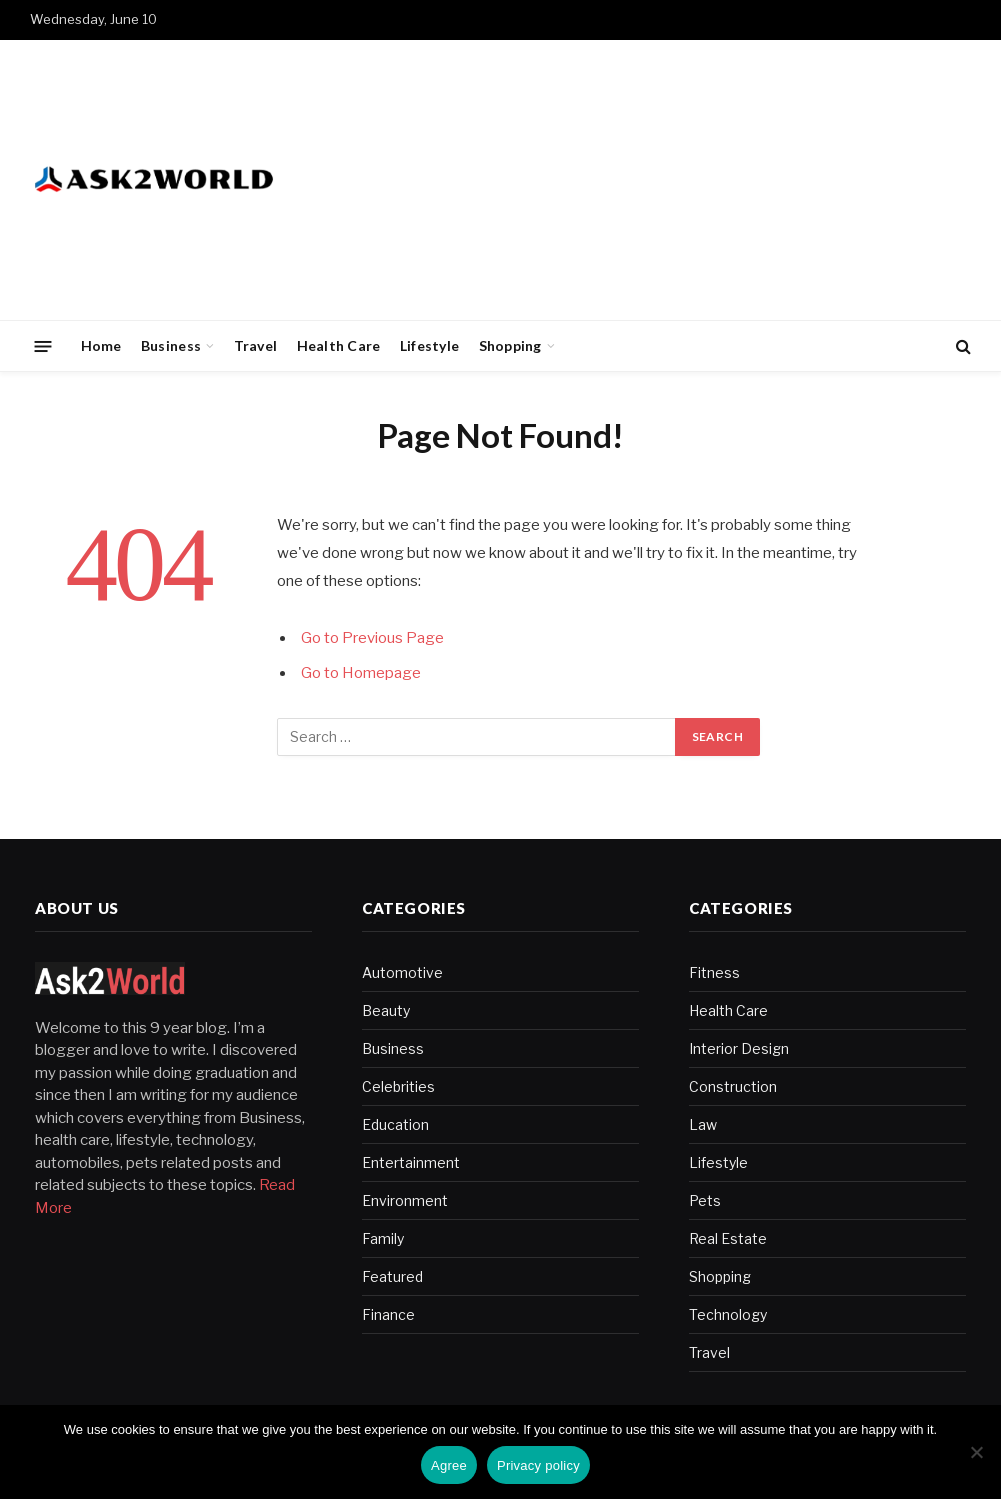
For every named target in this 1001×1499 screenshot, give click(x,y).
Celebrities (398, 1086)
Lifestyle (430, 345)
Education (395, 1124)
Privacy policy (538, 1465)
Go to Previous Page (372, 638)
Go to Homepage (361, 673)
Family (383, 1238)
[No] (976, 1452)
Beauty (386, 1010)
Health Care (339, 345)
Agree (449, 1465)
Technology (728, 1314)
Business (171, 345)
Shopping (510, 345)
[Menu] (43, 345)
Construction (733, 1086)
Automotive (402, 972)
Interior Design (739, 1048)
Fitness (714, 972)
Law (703, 1124)
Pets (705, 1200)
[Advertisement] (607, 180)
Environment (405, 1200)
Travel (256, 345)
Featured (392, 1276)
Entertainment (411, 1162)
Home (101, 345)
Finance (388, 1314)
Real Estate (728, 1238)
